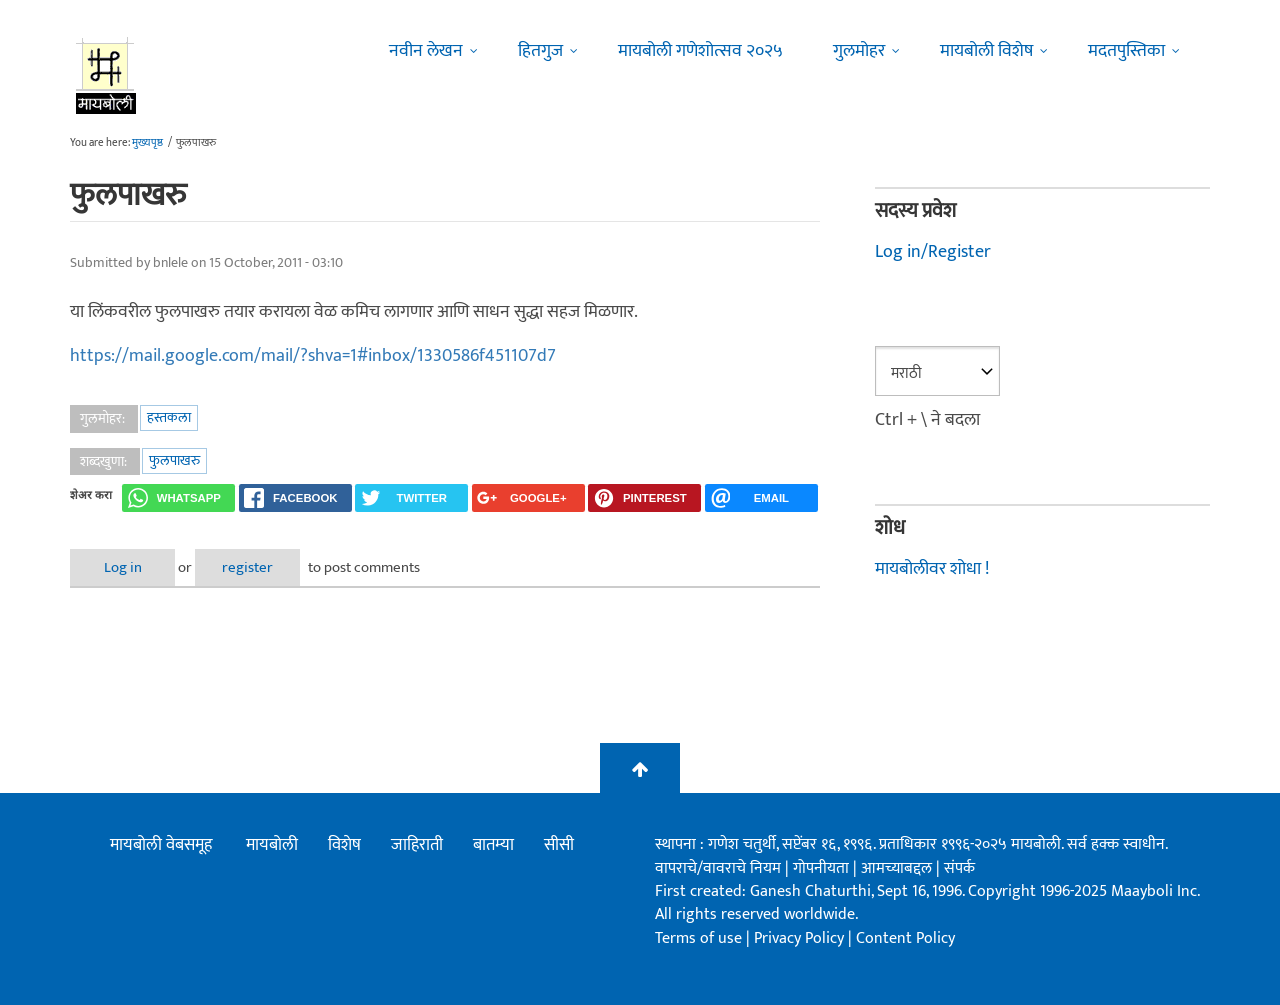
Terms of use (698, 938)
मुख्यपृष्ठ (147, 143)
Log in (123, 567)
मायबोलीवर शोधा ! (932, 569)
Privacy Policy (801, 938)
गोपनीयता (823, 868)
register (247, 567)
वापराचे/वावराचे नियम (718, 868)
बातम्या (493, 845)
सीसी (559, 845)
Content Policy (905, 938)
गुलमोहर (859, 51)
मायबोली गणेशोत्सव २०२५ (700, 51)
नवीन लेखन (426, 51)
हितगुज (540, 51)
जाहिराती (417, 845)
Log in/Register (933, 252)
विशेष (344, 845)
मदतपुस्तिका (1126, 51)
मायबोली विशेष (986, 51)
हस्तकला (169, 417)
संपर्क (959, 868)
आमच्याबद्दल (898, 868)
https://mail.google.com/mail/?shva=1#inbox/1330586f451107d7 (313, 356)
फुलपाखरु (174, 460)
